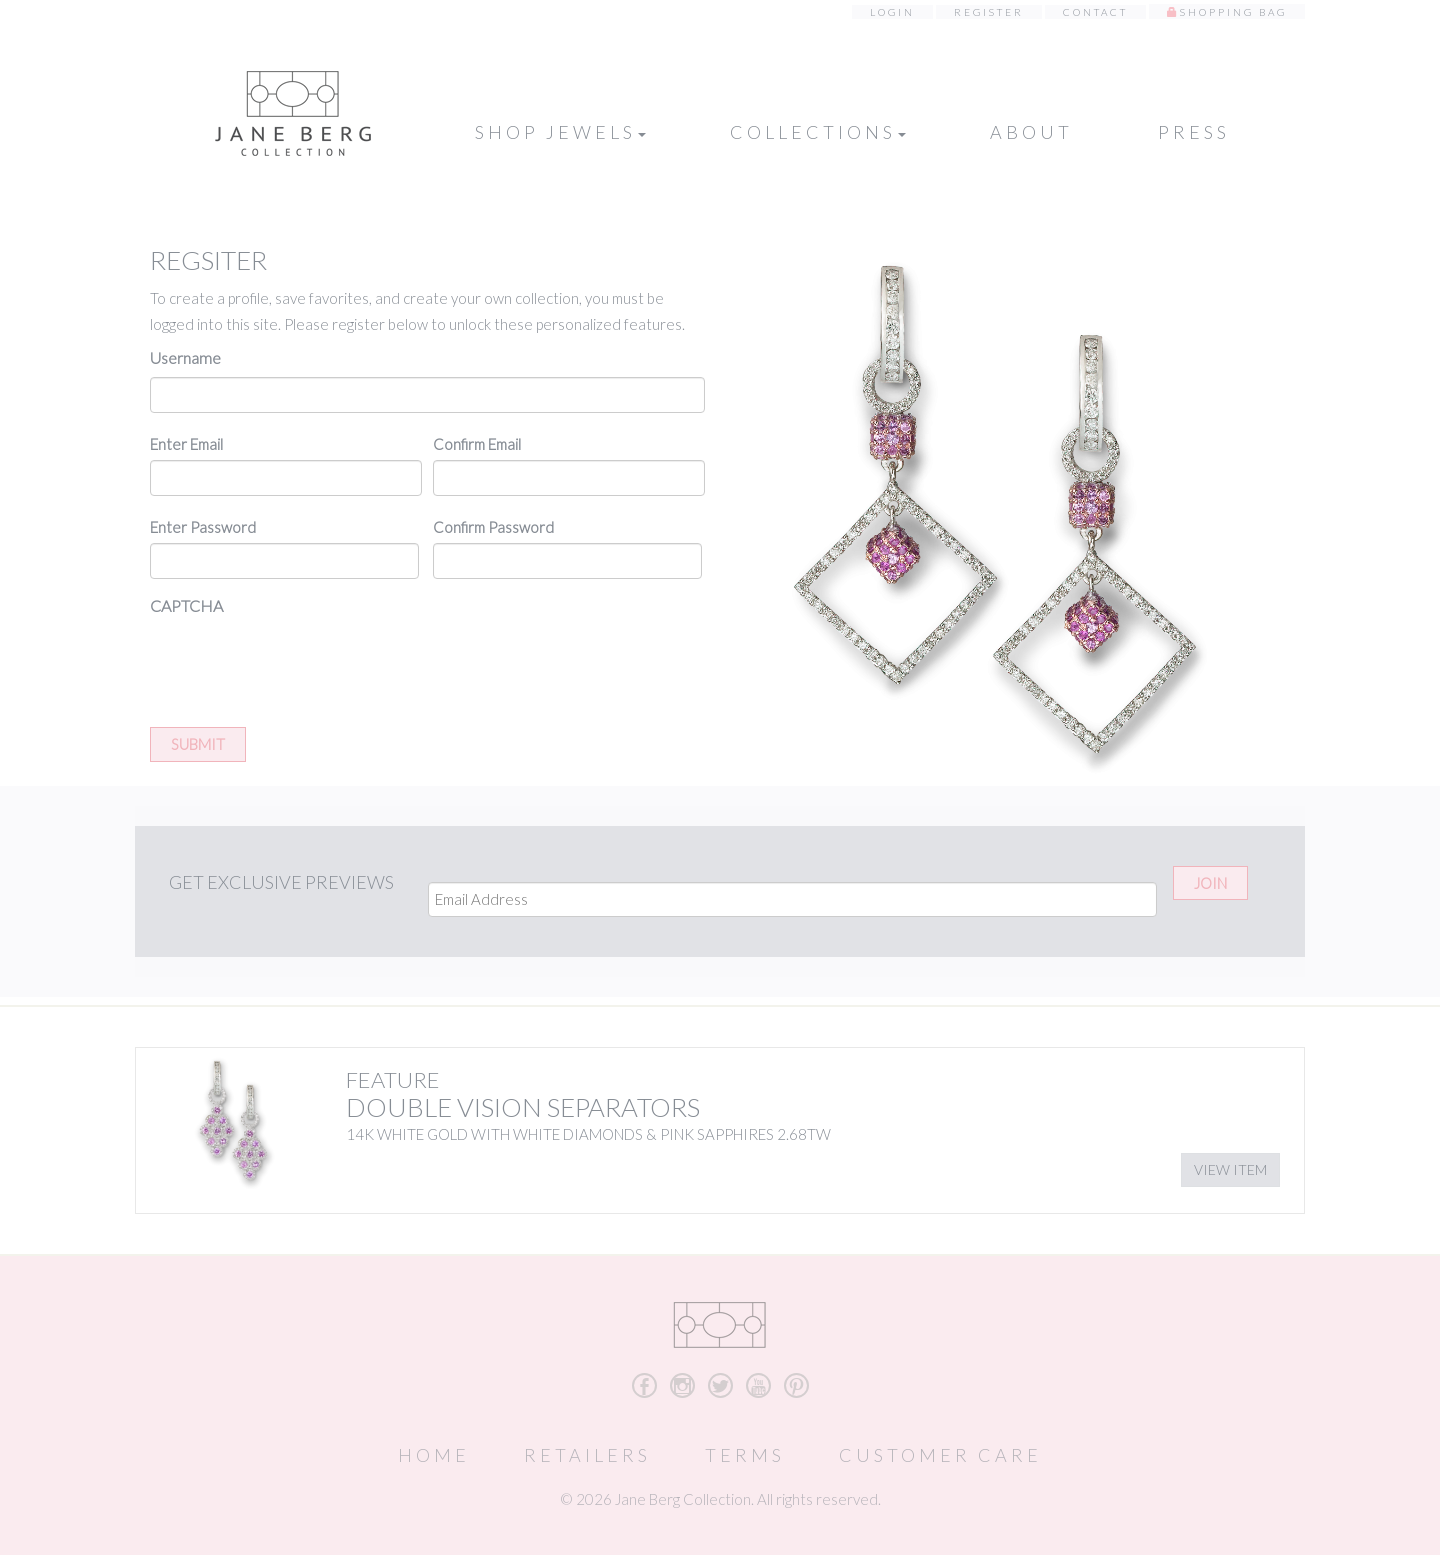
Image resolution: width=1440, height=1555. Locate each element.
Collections (818, 132)
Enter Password (203, 527)
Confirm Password (493, 527)
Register (989, 12)
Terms (745, 1455)
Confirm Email (477, 444)
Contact (1095, 12)
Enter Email (186, 444)
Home (434, 1455)
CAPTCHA (186, 605)
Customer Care (940, 1455)
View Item (1230, 1169)
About (1031, 132)
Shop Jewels (560, 132)
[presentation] (302, 664)
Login (892, 12)
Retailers (587, 1455)
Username (185, 357)
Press (1194, 132)
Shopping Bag (1233, 12)
